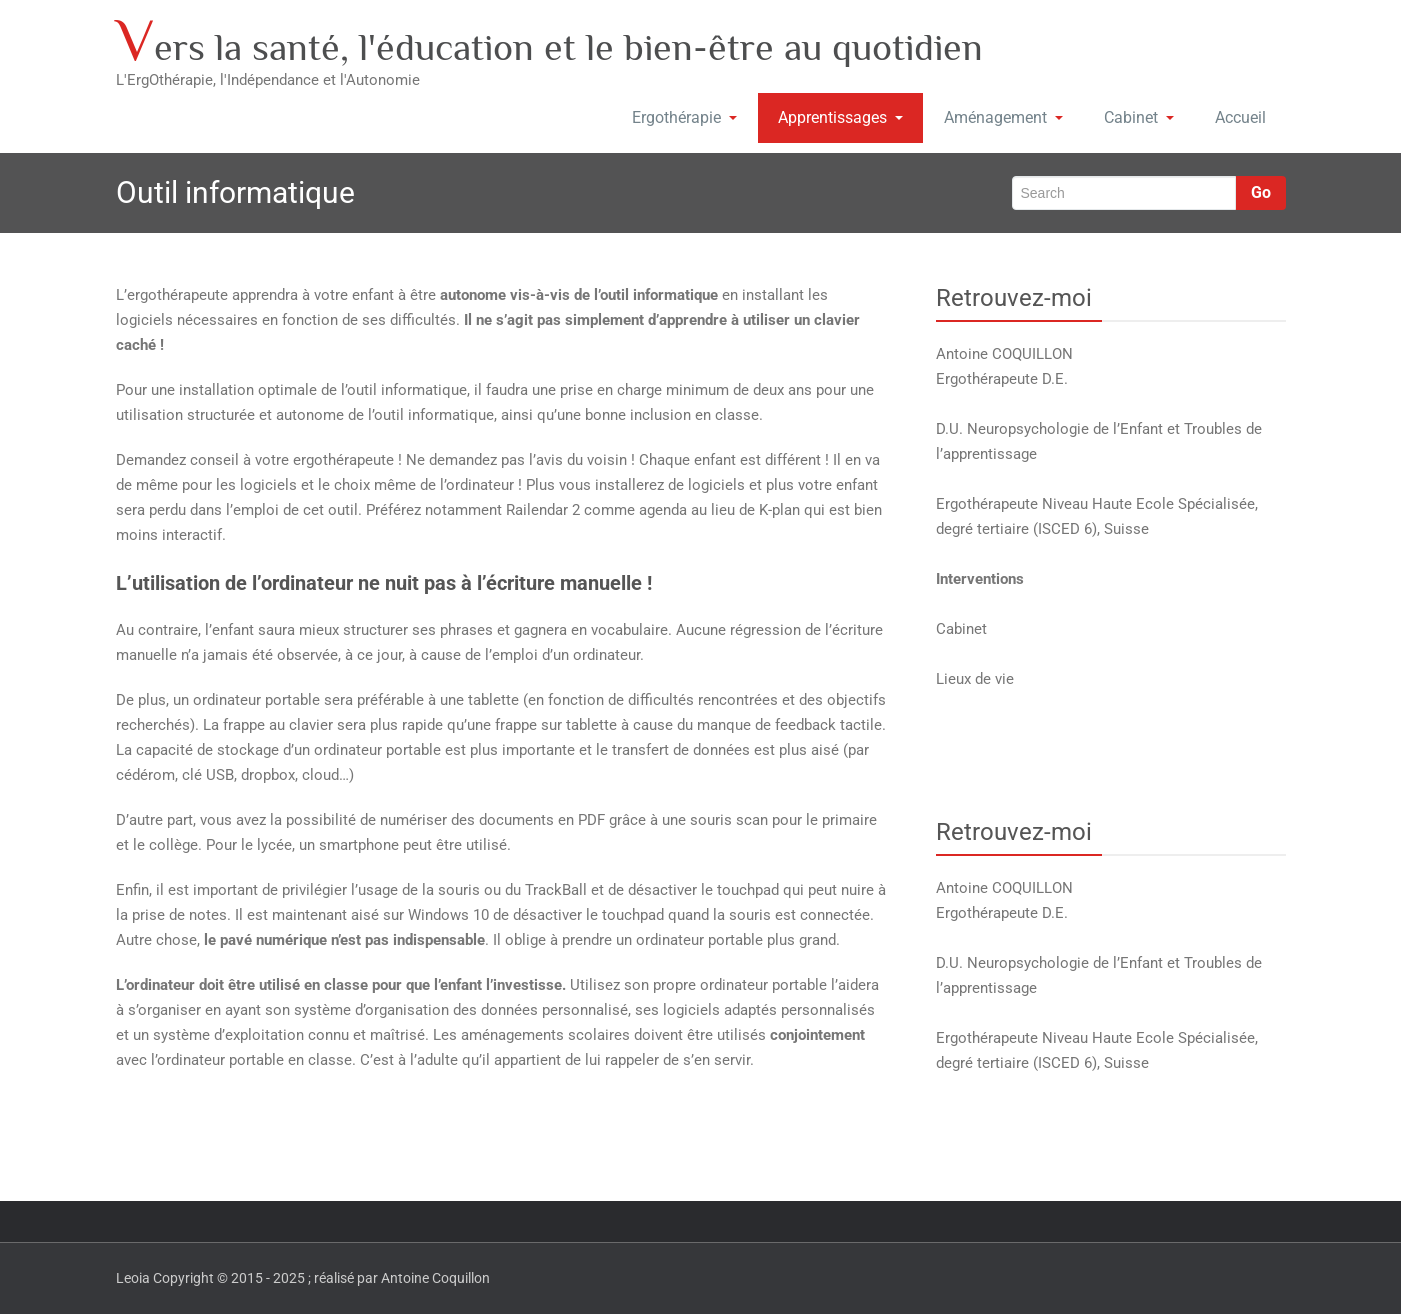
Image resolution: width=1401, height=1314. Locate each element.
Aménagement (1003, 117)
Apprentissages (840, 117)
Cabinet (1139, 117)
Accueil (1240, 117)
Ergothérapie (684, 117)
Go (1261, 192)
